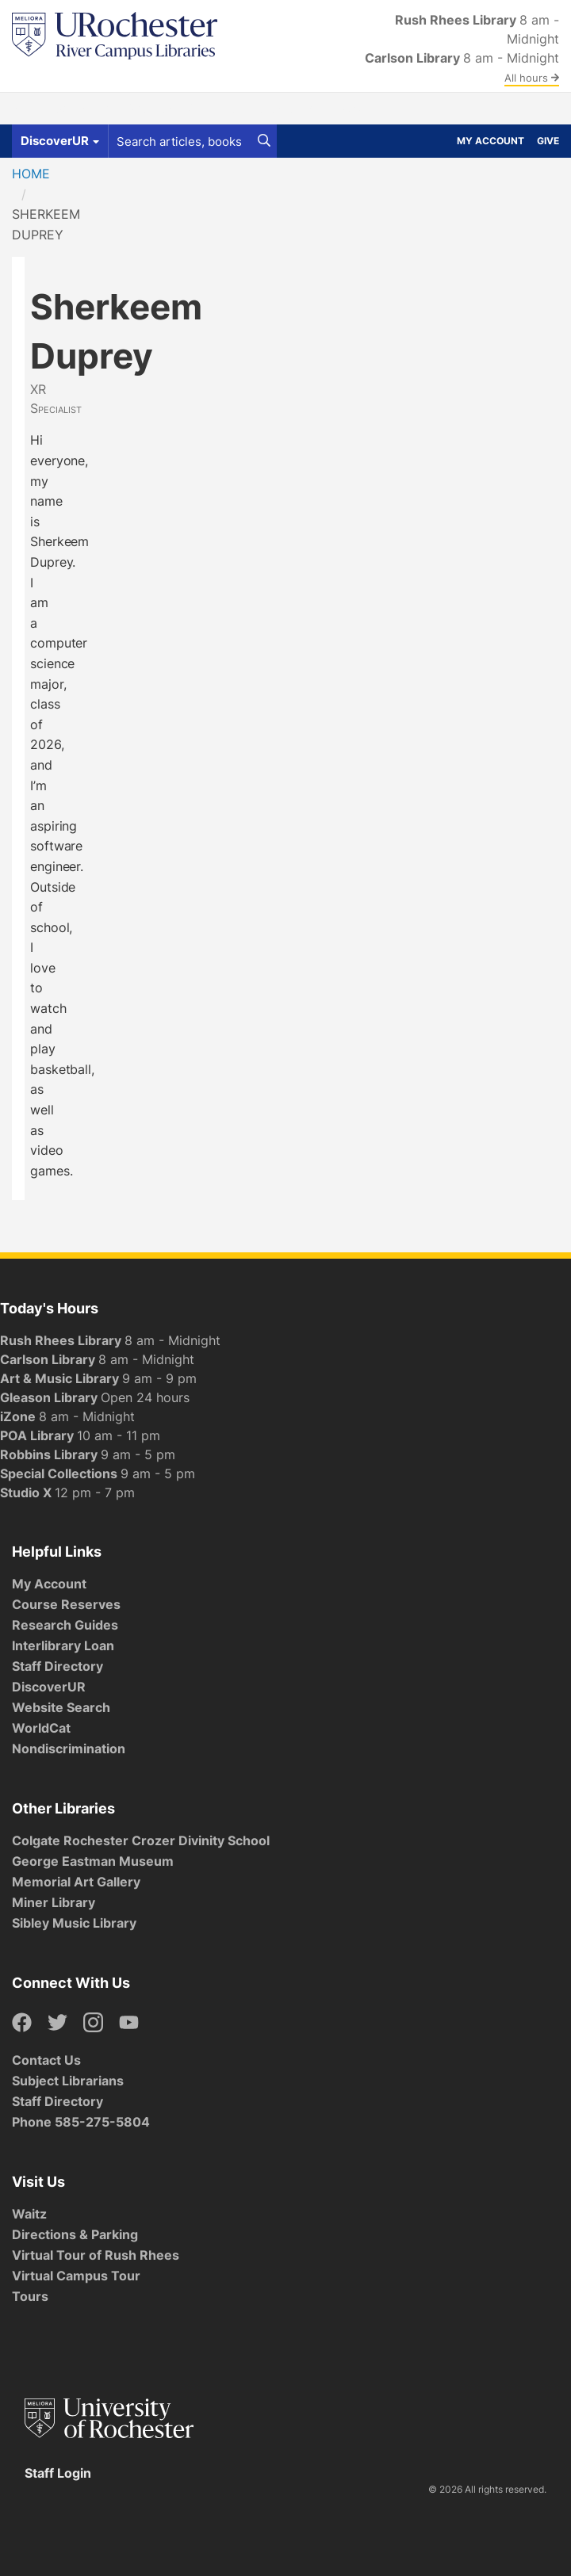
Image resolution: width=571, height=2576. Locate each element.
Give (548, 140)
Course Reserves (66, 1604)
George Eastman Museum (93, 1861)
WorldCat (41, 1728)
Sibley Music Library (74, 1923)
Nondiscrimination (68, 1748)
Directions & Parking (75, 2234)
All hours (531, 78)
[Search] (264, 141)
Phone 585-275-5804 (81, 2122)
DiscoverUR (49, 1686)
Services (213, 108)
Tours (30, 2296)
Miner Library (53, 1902)
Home (31, 173)
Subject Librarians (68, 2080)
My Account (490, 140)
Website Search (61, 1707)
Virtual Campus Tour (76, 2275)
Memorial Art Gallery (76, 1881)
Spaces (148, 108)
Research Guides (65, 1625)
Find (26, 108)
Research (286, 108)
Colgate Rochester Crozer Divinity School (141, 1840)
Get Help (82, 108)
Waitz (29, 2213)
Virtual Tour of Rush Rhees (95, 2255)
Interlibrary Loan (63, 1645)
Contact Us (46, 2060)
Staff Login (58, 2473)
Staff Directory (57, 1666)
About (350, 108)
